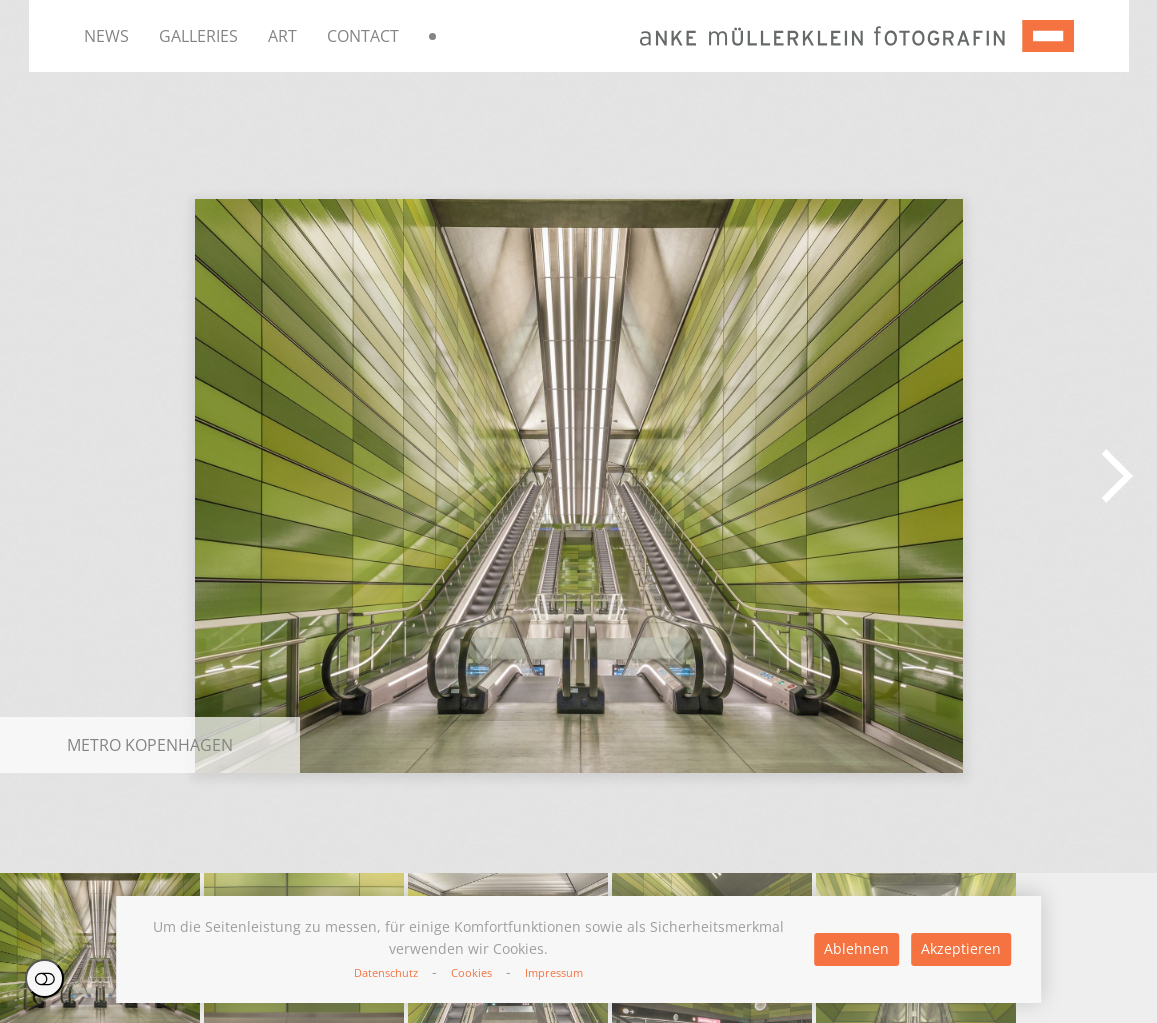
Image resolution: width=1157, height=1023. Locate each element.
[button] (1117, 476)
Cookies (471, 972)
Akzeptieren (961, 948)
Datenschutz (386, 972)
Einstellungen (44, 978)
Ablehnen (856, 948)
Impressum (554, 972)
